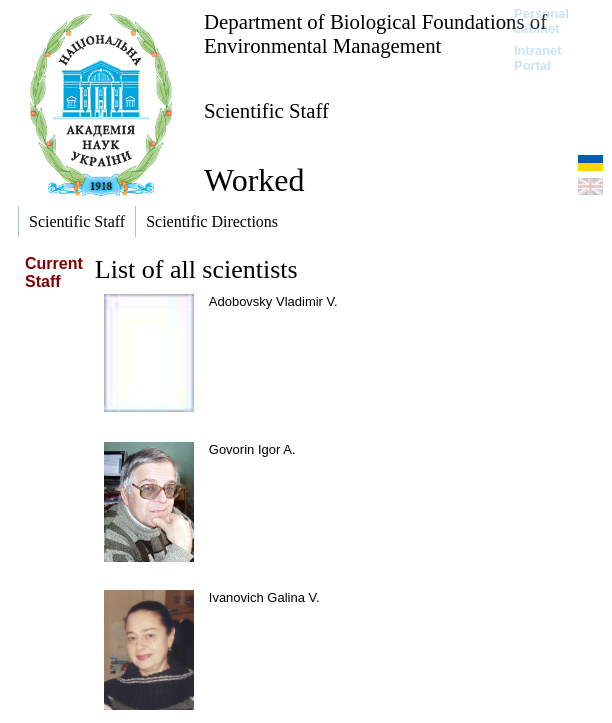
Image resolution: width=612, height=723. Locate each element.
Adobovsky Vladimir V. (273, 301)
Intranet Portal (538, 58)
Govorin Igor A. (252, 449)
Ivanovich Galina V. (264, 597)
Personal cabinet (541, 21)
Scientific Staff (266, 110)
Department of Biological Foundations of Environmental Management (375, 33)
